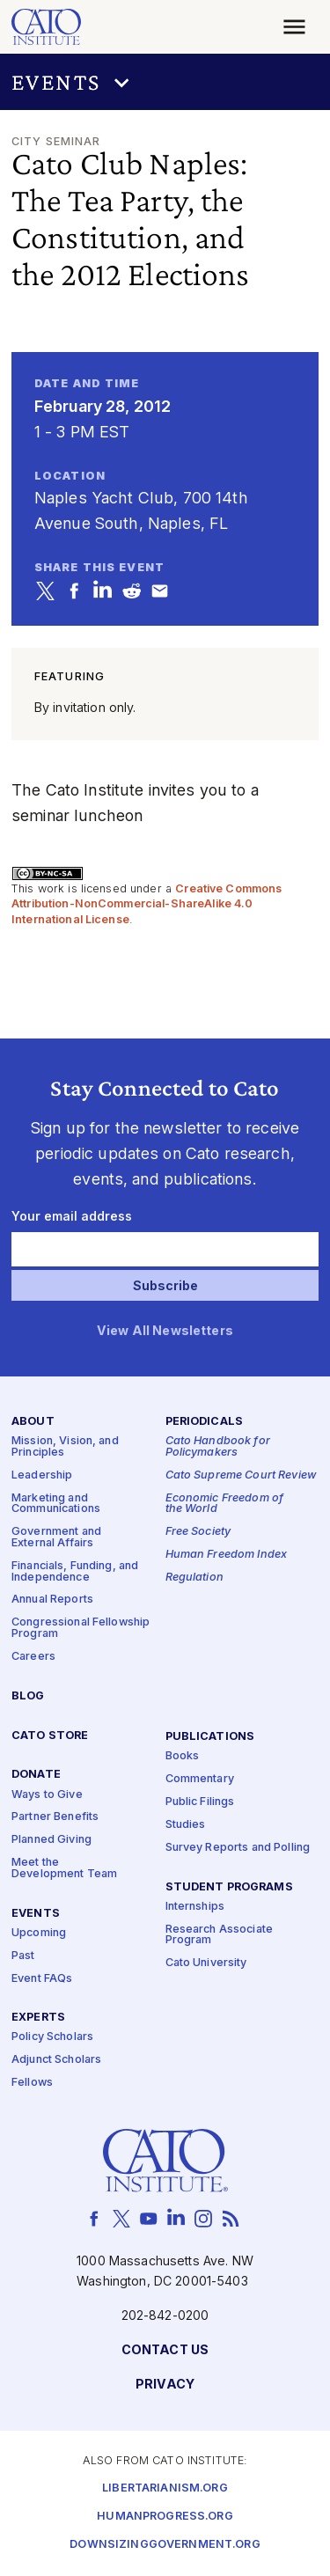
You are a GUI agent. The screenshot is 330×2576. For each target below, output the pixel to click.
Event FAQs (41, 1978)
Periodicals (204, 1421)
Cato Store (49, 1735)
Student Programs (229, 1886)
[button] (165, 82)
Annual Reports (52, 1599)
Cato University (206, 1963)
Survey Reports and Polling (238, 1847)
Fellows (32, 2082)
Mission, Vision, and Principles (65, 1446)
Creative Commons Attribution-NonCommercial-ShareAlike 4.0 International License (146, 904)
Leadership (41, 1475)
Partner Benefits (55, 1817)
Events (35, 1913)
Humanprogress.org (164, 2516)
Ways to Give (47, 1794)
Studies (185, 1824)
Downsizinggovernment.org (165, 2544)
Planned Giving (51, 1840)
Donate (36, 1774)
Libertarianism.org (165, 2488)
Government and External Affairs (56, 1537)
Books (182, 1756)
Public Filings (200, 1802)
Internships (195, 1906)
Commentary (199, 1779)
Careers (33, 1656)
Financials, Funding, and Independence (74, 1571)
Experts (38, 2017)
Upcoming (38, 1932)
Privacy (165, 2383)
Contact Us (165, 2349)
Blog (28, 1695)
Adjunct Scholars (56, 2060)
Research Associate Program (219, 1934)
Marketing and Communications (55, 1503)
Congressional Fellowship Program (80, 1628)
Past (23, 1955)
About (33, 1421)
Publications (210, 1737)
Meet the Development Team (64, 1868)
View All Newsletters (165, 1330)
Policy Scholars (52, 2037)
